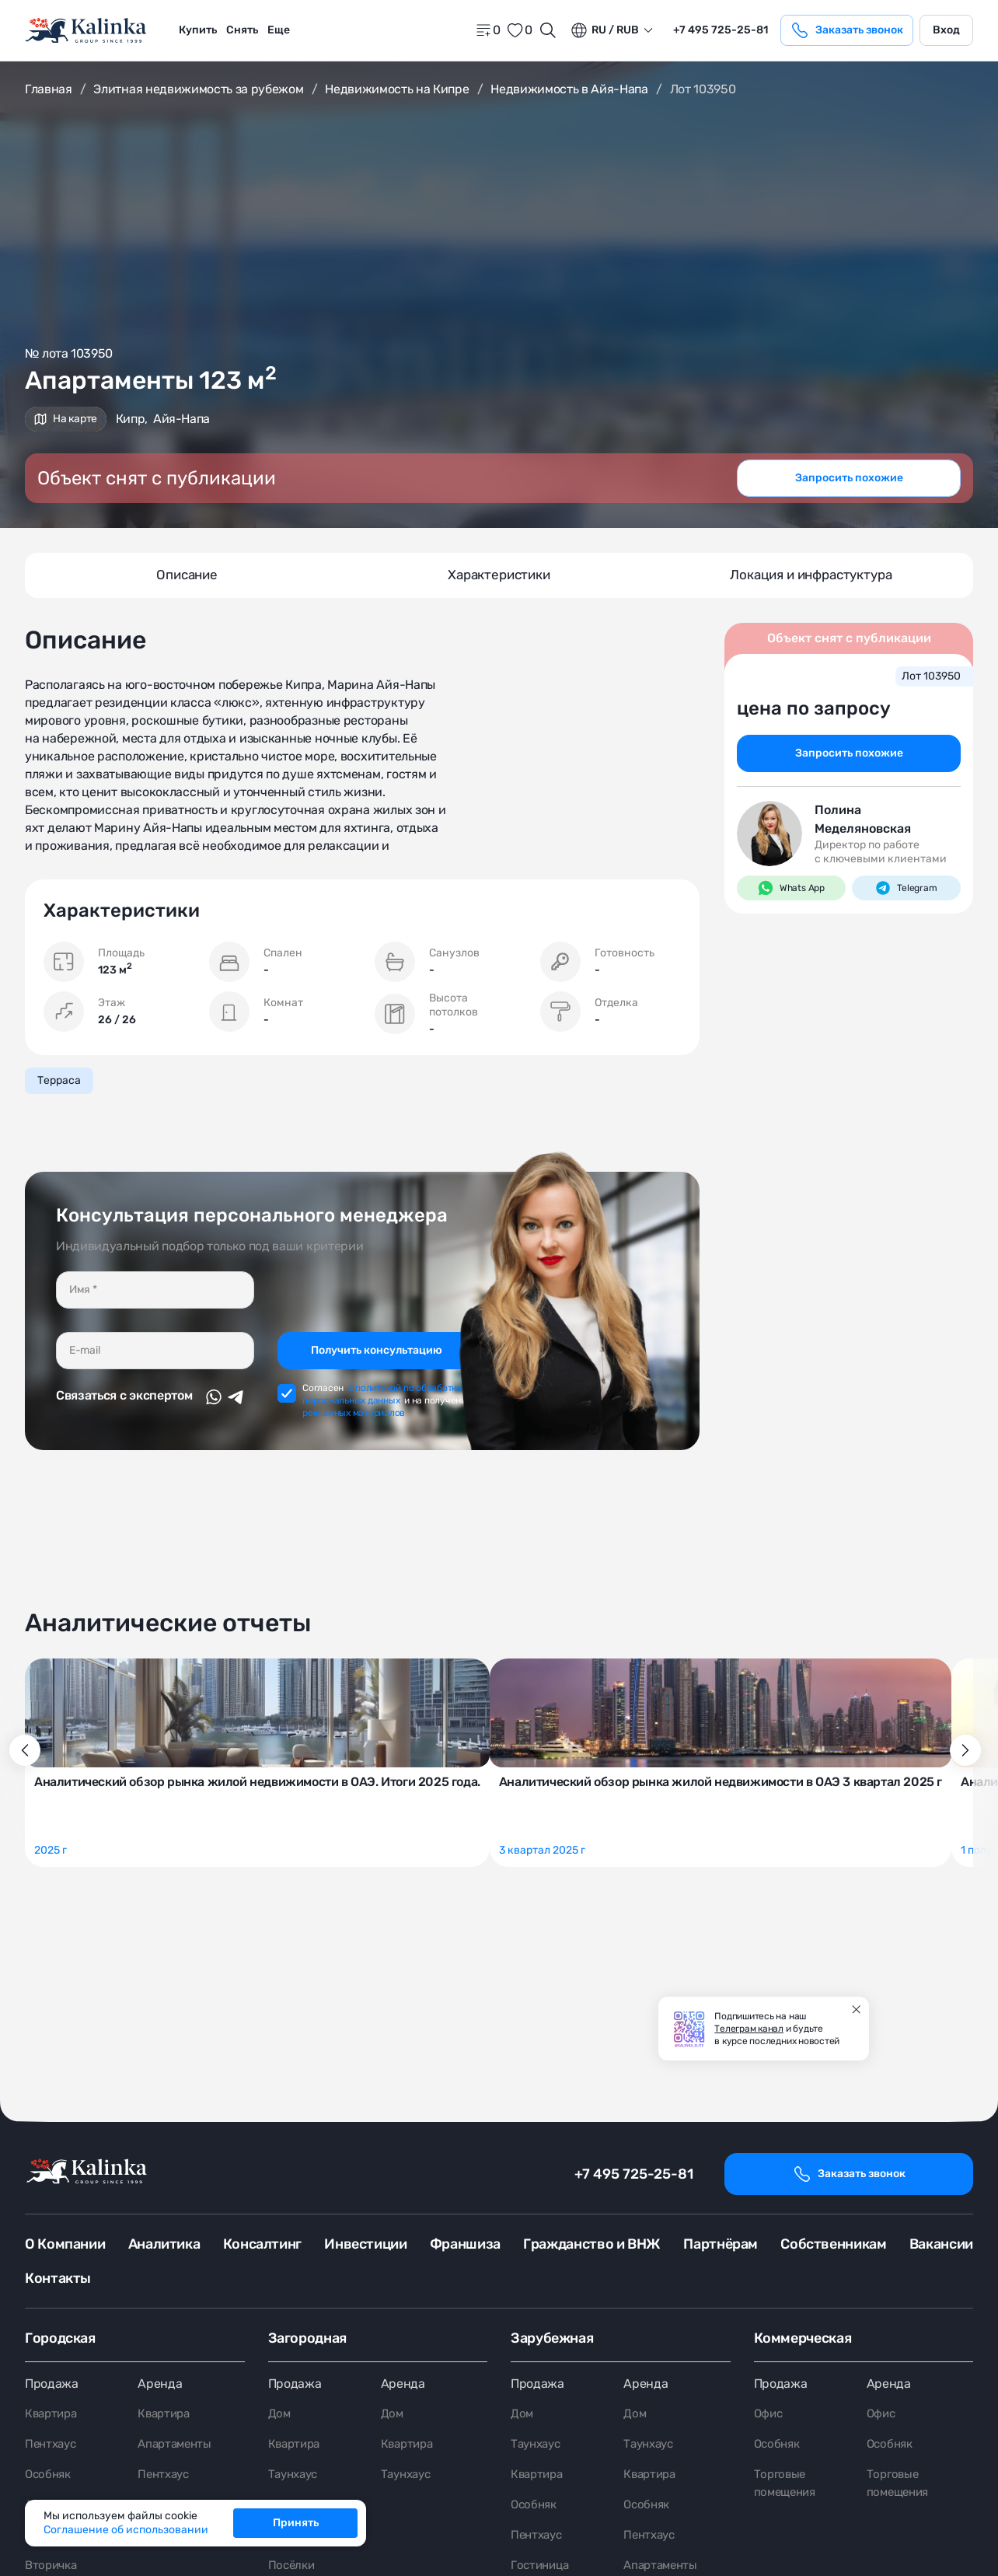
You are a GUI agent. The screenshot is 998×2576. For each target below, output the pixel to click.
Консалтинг (262, 2244)
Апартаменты (177, 2445)
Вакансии (941, 2244)
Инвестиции (365, 2244)
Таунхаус (295, 2476)
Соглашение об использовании (126, 2529)
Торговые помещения (787, 2486)
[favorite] (519, 30)
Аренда (160, 2383)
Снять (242, 30)
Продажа (52, 2383)
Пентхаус (52, 2445)
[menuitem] (198, 30)
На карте (65, 418)
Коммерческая (803, 2338)
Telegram (906, 889)
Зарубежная (552, 2338)
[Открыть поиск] (548, 30)
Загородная (307, 2338)
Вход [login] (946, 30)
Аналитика (164, 2244)
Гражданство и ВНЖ (592, 2244)
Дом (279, 2414)
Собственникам (833, 2244)
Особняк (50, 2476)
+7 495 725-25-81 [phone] (720, 30)
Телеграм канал (748, 2028)
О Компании (65, 2244)
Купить (198, 30)
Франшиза (465, 2244)
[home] (87, 31)
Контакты (58, 2278)
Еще (278, 30)
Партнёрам (720, 2244)
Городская (60, 2338)
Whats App (791, 889)
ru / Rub (604, 30)
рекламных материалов (353, 1397)
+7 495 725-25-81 (633, 2174)
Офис (769, 2414)
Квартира (53, 2414)
